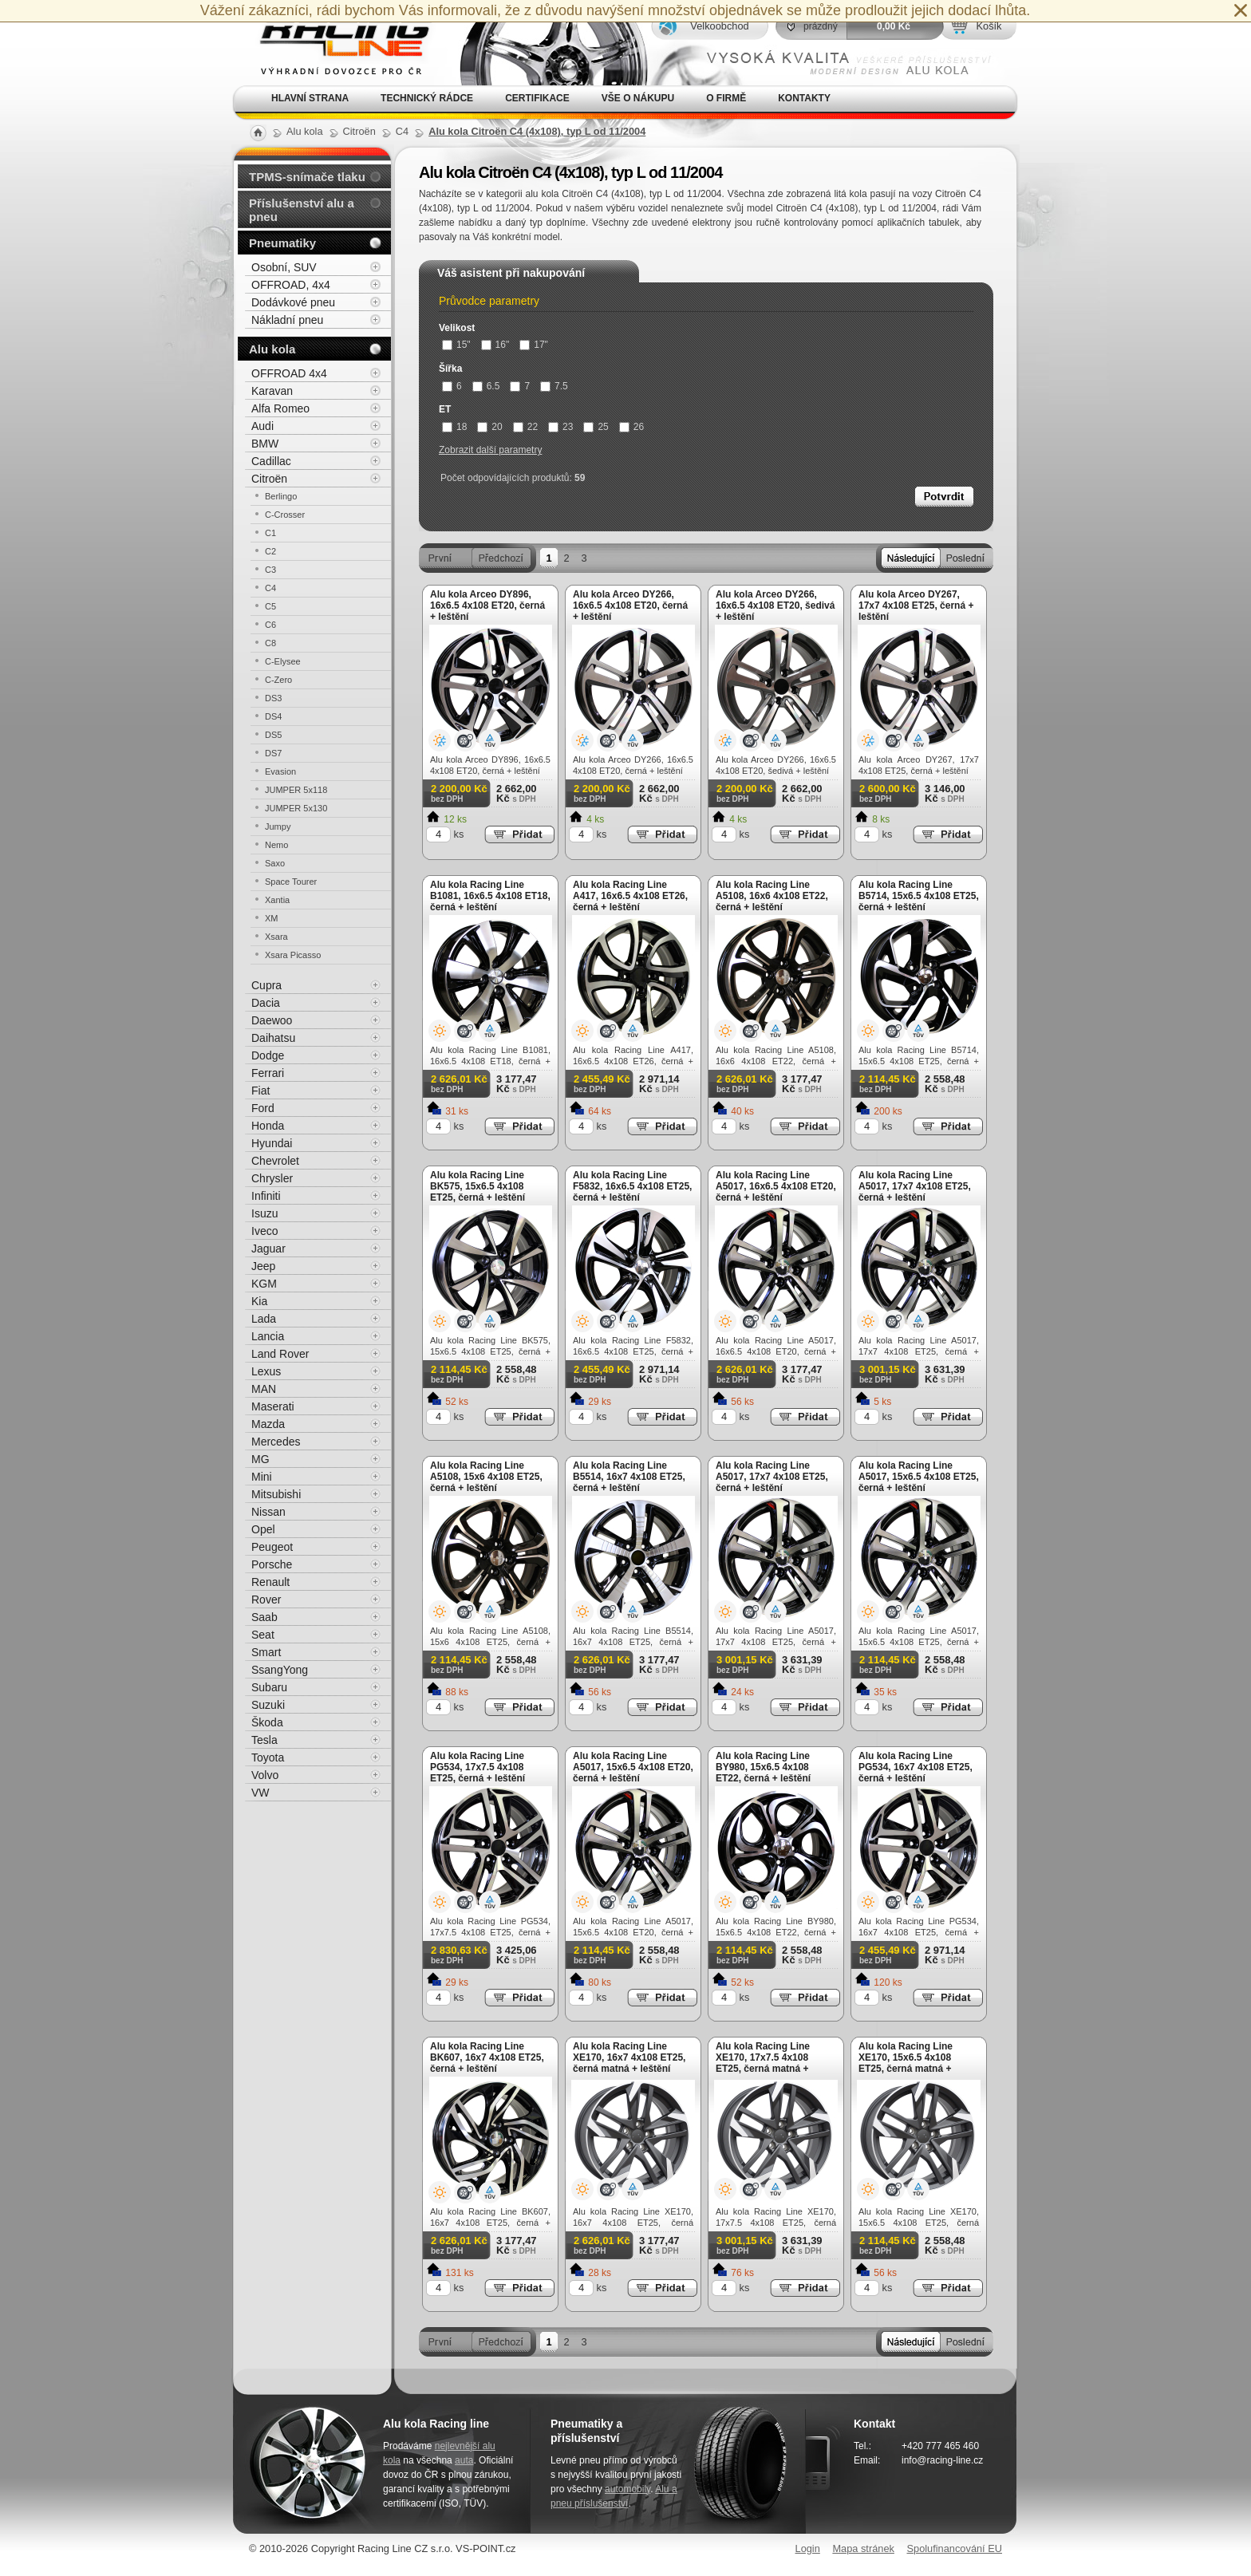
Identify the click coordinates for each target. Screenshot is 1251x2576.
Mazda (268, 1424)
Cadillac (271, 461)
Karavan (272, 391)
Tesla (264, 1740)
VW (260, 1792)
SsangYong (279, 1669)
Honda (267, 1125)
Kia (259, 1301)
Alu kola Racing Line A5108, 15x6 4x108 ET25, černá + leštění (486, 1476)
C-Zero (278, 679)
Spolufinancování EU (954, 2548)
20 (489, 426)
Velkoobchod (719, 26)
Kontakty (804, 98)
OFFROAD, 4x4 (290, 284)
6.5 (486, 386)
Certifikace (537, 98)
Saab (264, 1617)
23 (560, 426)
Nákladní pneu (287, 320)
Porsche (271, 1564)
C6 (270, 624)
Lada (263, 1318)
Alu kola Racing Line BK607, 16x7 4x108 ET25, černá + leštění (487, 2057)
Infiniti (266, 1195)
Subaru (269, 1687)
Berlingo (281, 496)
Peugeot (272, 1546)
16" (495, 344)
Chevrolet (275, 1160)
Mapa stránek (863, 2548)
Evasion (280, 771)
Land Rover (280, 1353)
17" (533, 344)
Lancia (267, 1336)
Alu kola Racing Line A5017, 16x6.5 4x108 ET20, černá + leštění (776, 1186)
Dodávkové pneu (293, 302)
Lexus (266, 1371)
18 (454, 426)
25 (595, 426)
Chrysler (272, 1178)
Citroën (269, 478)
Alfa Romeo (280, 408)
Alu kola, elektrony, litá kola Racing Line (335, 42)
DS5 (273, 735)
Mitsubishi (276, 1494)
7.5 (554, 386)
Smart (266, 1652)
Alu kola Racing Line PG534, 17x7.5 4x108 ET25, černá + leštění (477, 1767)
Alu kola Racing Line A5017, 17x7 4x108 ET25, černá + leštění (914, 1186)
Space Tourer (291, 881)
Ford (262, 1108)
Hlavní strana (310, 98)
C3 (270, 569)
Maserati (272, 1406)
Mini (261, 1476)
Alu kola (272, 349)
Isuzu (264, 1213)
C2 (270, 551)
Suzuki (268, 1704)
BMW (264, 443)
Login (807, 2548)
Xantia (277, 900)
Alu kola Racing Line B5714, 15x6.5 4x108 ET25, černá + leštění (918, 896)
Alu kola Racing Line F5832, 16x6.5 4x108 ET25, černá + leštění (632, 1186)
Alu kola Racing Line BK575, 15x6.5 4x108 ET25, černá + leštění (477, 1186)
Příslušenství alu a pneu (301, 209)
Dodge (267, 1055)
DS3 (273, 698)
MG (260, 1459)
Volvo (264, 1775)
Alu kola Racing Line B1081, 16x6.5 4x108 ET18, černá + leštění (490, 896)
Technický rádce (427, 98)
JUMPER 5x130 (296, 808)
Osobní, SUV (284, 267)
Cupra (266, 985)
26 (631, 426)
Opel (263, 1529)
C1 (270, 533)
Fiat (260, 1090)
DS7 (273, 753)
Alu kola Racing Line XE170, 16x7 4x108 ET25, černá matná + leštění (629, 2057)
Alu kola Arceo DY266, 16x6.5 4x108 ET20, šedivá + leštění (775, 605)
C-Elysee (283, 661)
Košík (988, 26)
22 (525, 426)
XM (271, 918)
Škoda (267, 1722)
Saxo (275, 863)
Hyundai (271, 1143)
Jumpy (277, 826)
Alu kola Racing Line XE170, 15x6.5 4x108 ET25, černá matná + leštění (905, 2063)
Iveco (264, 1231)
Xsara (276, 936)
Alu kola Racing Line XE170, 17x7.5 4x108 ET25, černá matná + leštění (763, 2063)
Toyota (267, 1757)
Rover (266, 1599)
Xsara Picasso (293, 955)
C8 (270, 643)
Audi (262, 426)
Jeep (263, 1266)
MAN (263, 1389)
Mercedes (275, 1441)
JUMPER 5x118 (296, 790)
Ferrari (267, 1073)
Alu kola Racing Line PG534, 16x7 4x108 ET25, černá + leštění (915, 1767)
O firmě (726, 98)
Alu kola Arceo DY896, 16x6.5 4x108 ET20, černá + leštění (487, 605)
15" (456, 344)
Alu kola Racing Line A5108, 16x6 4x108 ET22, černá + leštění (772, 896)
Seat (262, 1634)
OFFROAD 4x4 (289, 373)
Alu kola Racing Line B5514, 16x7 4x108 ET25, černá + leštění (629, 1476)
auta (464, 2460)
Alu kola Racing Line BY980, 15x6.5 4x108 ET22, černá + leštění (763, 1767)
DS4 (273, 716)
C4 (270, 588)
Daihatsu (273, 1038)
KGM (264, 1283)
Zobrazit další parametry (490, 450)
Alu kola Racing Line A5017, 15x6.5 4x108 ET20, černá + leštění (633, 1767)
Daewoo (271, 1020)
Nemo (276, 845)
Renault (270, 1582)
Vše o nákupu (638, 98)
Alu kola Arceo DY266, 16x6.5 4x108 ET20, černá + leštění (630, 605)
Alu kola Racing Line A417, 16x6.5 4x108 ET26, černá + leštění (630, 896)
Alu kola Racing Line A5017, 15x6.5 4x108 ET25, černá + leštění (918, 1476)
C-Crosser (285, 514)
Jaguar (268, 1248)
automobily (627, 2489)
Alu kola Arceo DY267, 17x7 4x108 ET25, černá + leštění (915, 605)
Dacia (265, 1002)
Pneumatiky (282, 243)
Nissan (268, 1511)
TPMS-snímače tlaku (307, 176)
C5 (270, 606)
